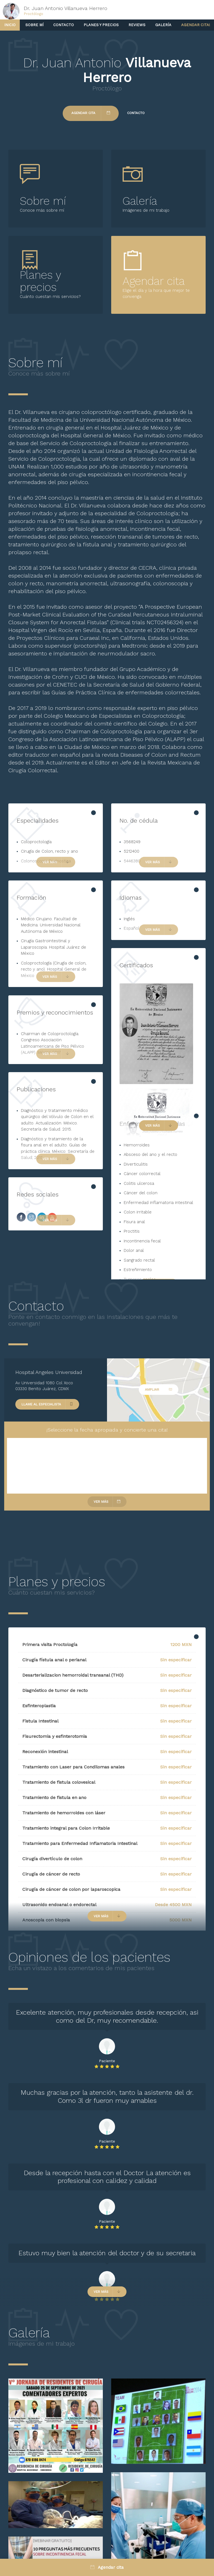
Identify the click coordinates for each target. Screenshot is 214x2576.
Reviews (136, 25)
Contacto (63, 25)
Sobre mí (34, 25)
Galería (163, 25)
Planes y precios (101, 25)
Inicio (10, 25)
